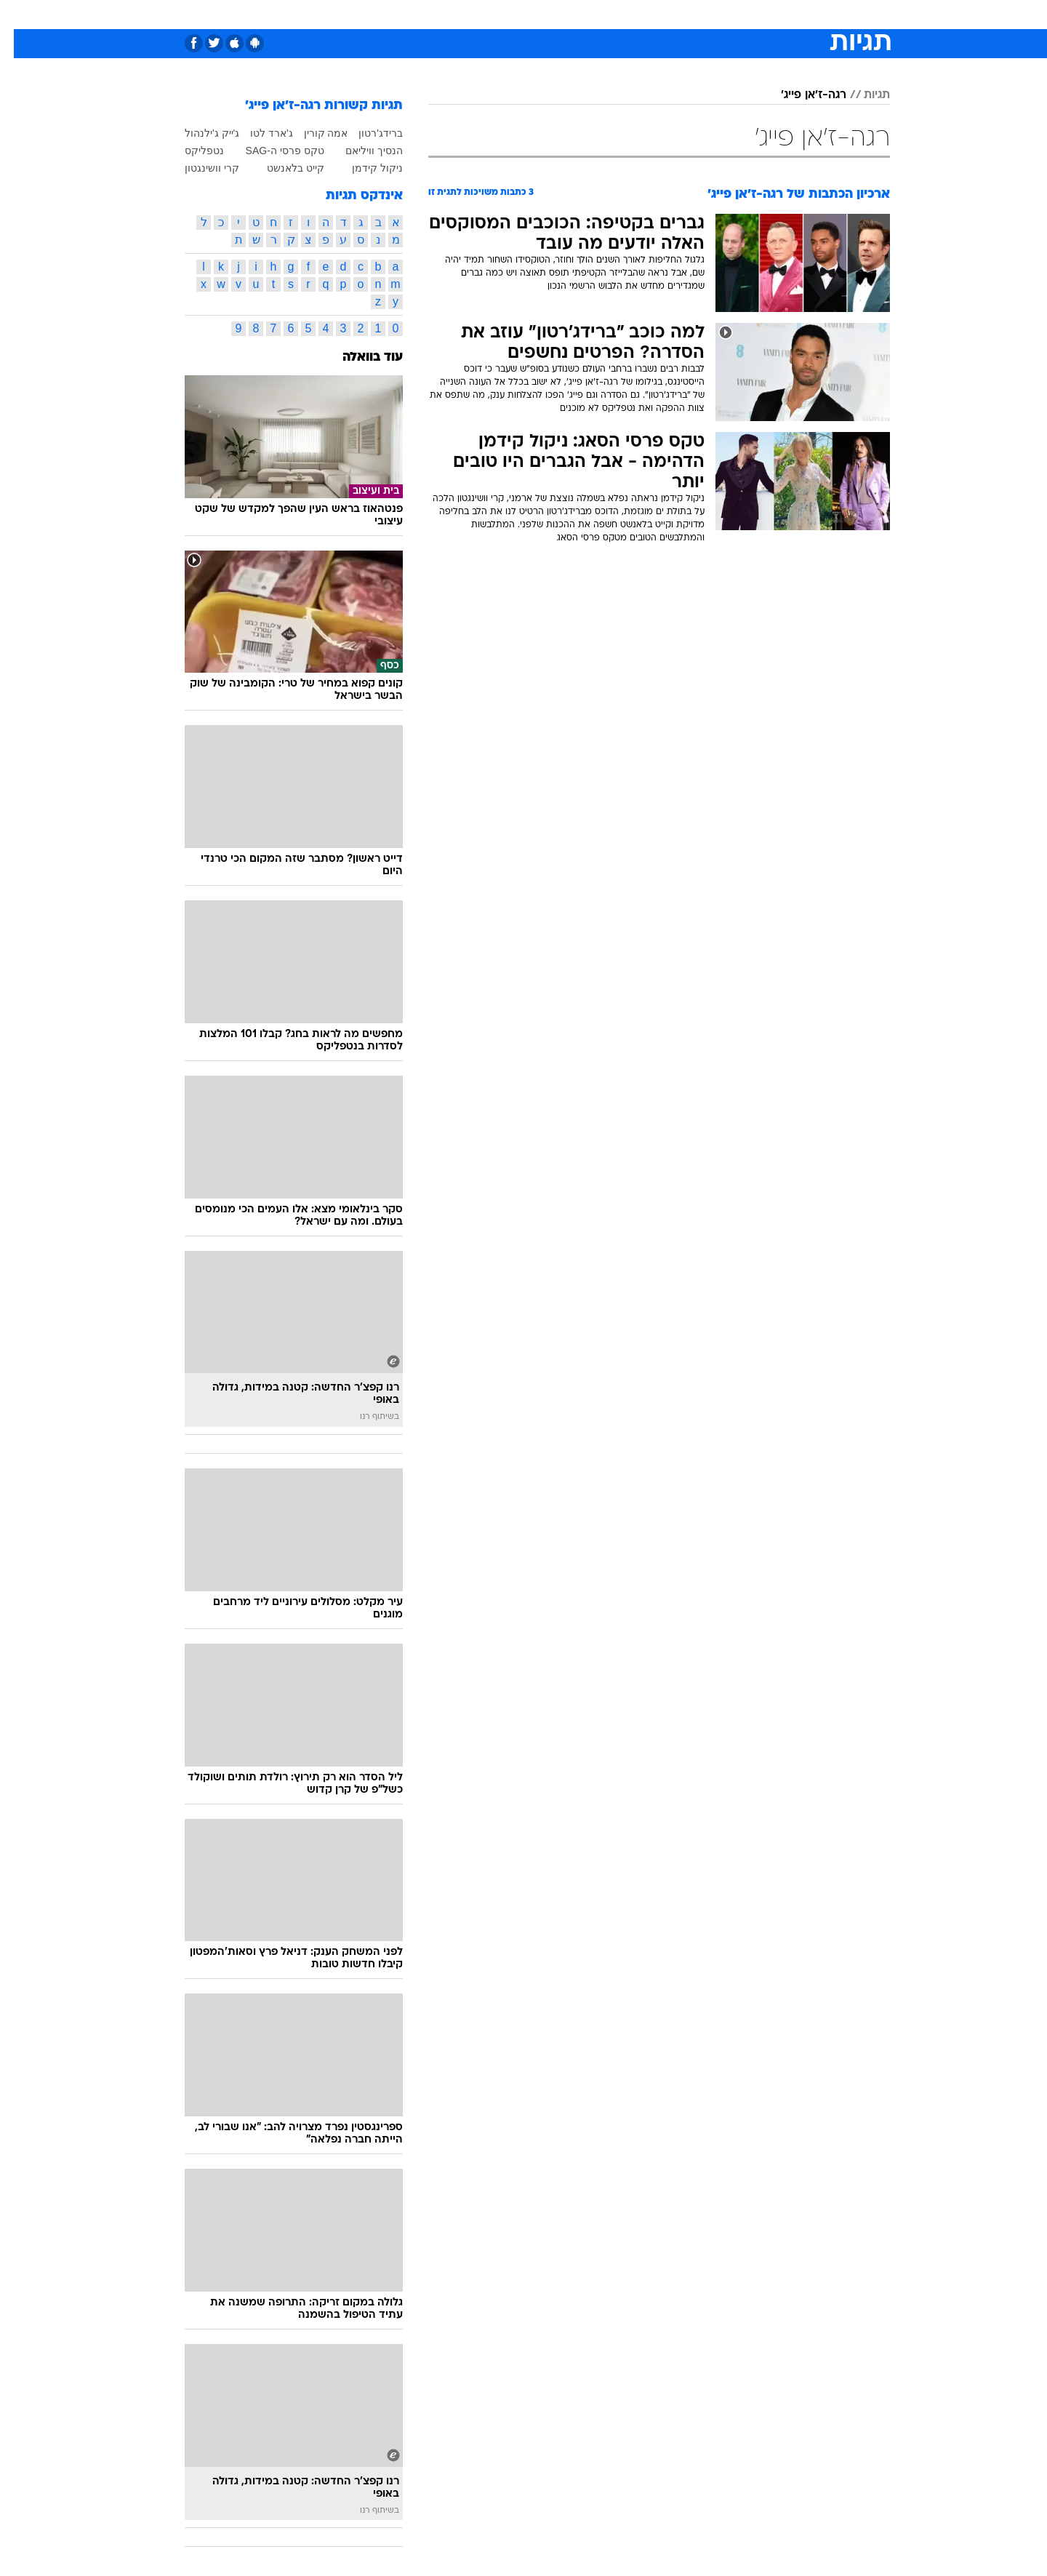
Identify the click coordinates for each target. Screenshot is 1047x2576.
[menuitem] (772, 15)
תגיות (863, 95)
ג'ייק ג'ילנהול (198, 133)
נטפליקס (190, 150)
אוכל (560, 14)
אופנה (357, 14)
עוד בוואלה (359, 357)
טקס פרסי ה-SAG (271, 150)
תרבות (684, 14)
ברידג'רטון (367, 133)
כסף (598, 14)
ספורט (732, 14)
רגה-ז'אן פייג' (800, 95)
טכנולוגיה (411, 14)
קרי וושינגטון (198, 168)
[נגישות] (20, 15)
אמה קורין (312, 133)
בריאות (514, 14)
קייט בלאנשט (281, 168)
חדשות (781, 14)
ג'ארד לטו (257, 133)
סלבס (638, 14)
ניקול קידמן (363, 168)
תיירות (465, 14)
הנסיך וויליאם (360, 150)
